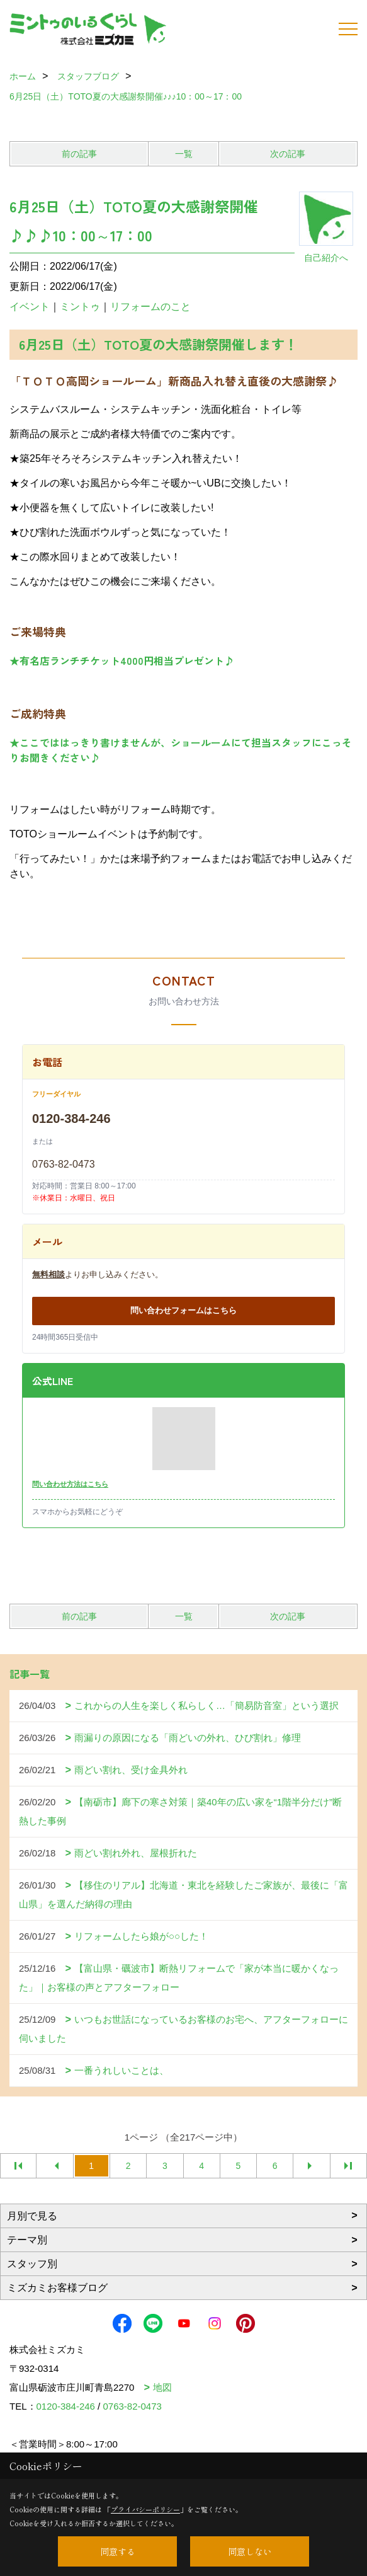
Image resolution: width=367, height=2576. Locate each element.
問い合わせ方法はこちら (70, 1484)
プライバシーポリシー (145, 2509)
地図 (162, 2387)
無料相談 (48, 1274)
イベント (29, 306)
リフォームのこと (150, 306)
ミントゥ (80, 306)
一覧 (184, 154)
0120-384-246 (71, 1118)
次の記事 (287, 154)
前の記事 (79, 154)
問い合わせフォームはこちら (183, 1310)
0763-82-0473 (63, 1164)
